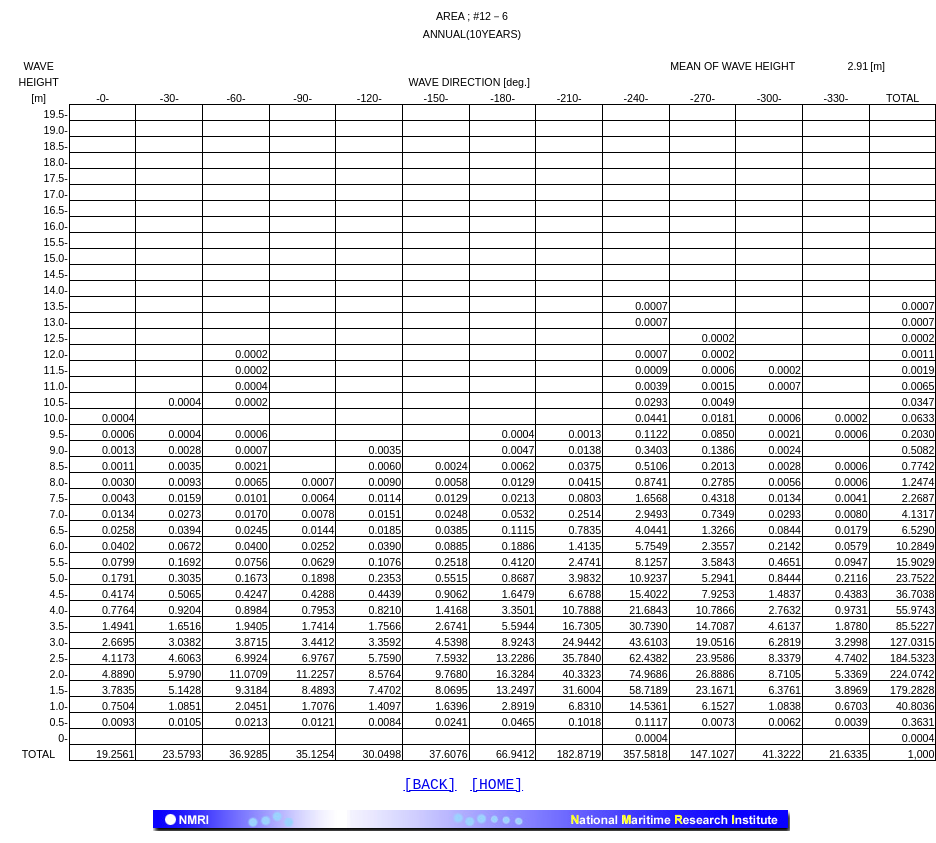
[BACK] (430, 787)
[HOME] (496, 787)
